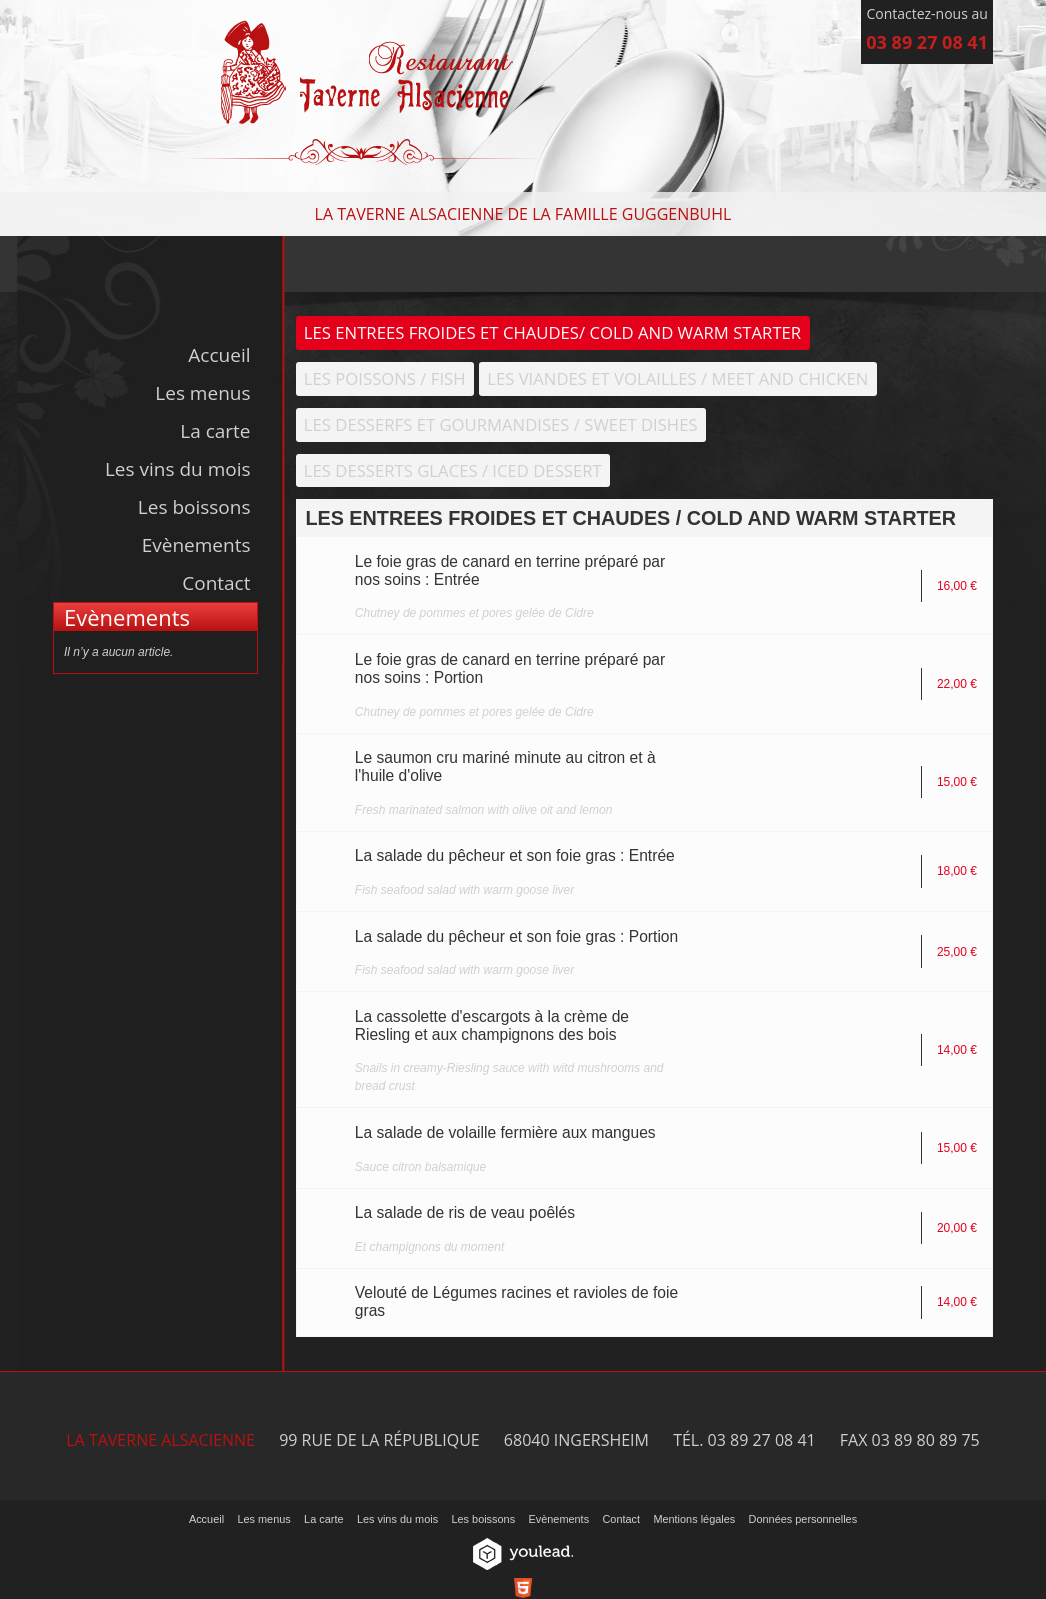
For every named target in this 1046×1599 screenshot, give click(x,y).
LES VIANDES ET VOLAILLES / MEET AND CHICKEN (679, 378)
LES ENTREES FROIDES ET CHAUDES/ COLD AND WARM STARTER (554, 332)
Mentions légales (694, 1520)
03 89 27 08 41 (927, 42)
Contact (216, 583)
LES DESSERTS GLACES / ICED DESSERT (454, 470)
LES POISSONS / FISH (385, 378)
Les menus (202, 393)
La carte (215, 431)
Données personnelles (803, 1520)
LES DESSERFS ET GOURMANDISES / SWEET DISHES (502, 424)
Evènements (196, 545)
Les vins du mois (178, 469)
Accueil (219, 355)
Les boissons (194, 507)
